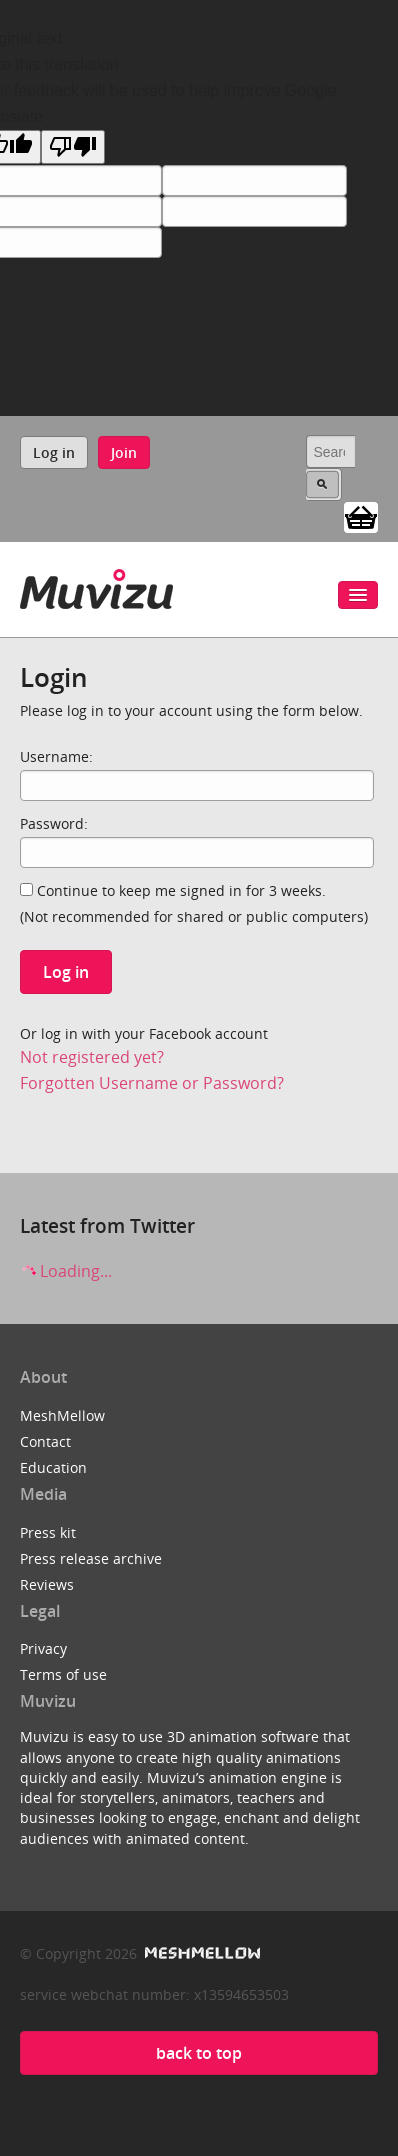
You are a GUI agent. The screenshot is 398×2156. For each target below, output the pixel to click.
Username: (56, 756)
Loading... (66, 1271)
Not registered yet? (92, 1057)
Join (124, 452)
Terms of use (63, 1674)
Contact (45, 1441)
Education (53, 1467)
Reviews (47, 1584)
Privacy (43, 1648)
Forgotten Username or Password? (152, 1083)
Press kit (48, 1532)
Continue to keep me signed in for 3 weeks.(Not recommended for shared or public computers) (194, 903)
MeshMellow (62, 1415)
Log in (54, 452)
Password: (54, 823)
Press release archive (91, 1558)
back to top (199, 2053)
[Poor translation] (73, 147)
